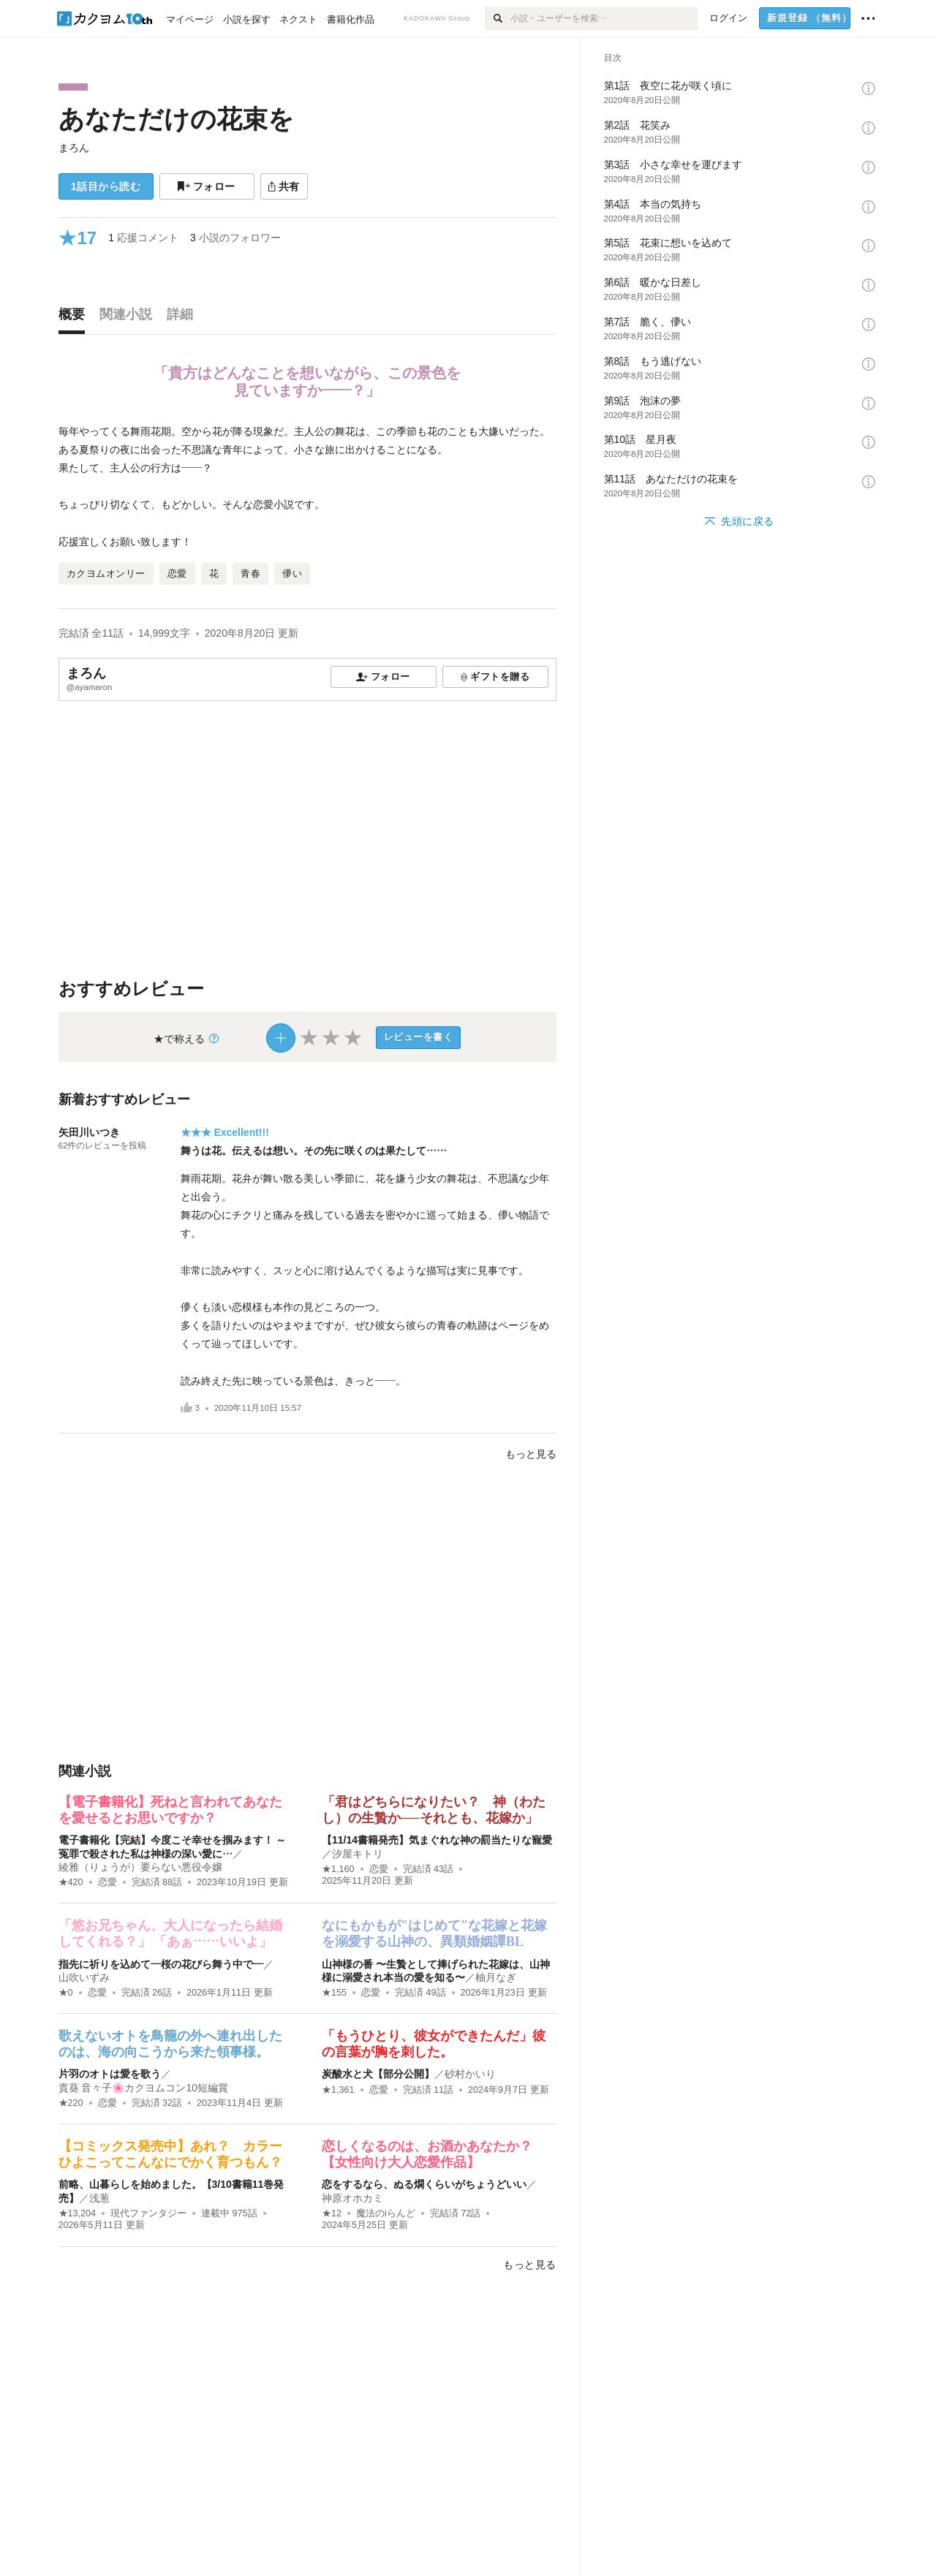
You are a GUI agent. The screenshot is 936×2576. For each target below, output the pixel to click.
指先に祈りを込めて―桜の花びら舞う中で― (160, 1964)
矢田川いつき (89, 1132)
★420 (70, 1882)
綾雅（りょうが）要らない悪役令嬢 (140, 1867)
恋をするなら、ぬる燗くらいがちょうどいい (424, 2184)
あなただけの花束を (176, 119)
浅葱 (99, 2198)
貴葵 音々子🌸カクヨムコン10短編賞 (143, 2088)
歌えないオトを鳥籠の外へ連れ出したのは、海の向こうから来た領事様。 (170, 2043)
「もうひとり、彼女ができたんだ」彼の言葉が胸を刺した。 (434, 2043)
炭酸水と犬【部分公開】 (378, 2074)
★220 (70, 2103)
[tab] (75, 318)
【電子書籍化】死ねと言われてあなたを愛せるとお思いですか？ (170, 1810)
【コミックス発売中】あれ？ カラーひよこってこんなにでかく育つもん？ (170, 2154)
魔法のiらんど (385, 2213)
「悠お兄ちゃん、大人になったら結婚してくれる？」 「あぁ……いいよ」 (170, 1933)
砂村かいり (470, 2074)
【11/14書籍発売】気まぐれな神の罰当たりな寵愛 (437, 1840)
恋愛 (107, 1882)
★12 (331, 2213)
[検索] (497, 18)
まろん (73, 148)
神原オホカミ (352, 2198)
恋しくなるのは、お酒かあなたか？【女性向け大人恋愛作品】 (427, 2154)
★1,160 (338, 1869)
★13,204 (77, 2213)
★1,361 (338, 2090)
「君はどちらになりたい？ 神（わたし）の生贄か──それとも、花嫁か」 (434, 1810)
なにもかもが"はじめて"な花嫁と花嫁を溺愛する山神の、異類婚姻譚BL (434, 1933)
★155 (334, 1993)
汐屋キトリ (357, 1854)
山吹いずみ (84, 1977)
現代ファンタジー (148, 2213)
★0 (65, 1993)
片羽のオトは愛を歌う (109, 2074)
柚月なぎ (495, 1977)
